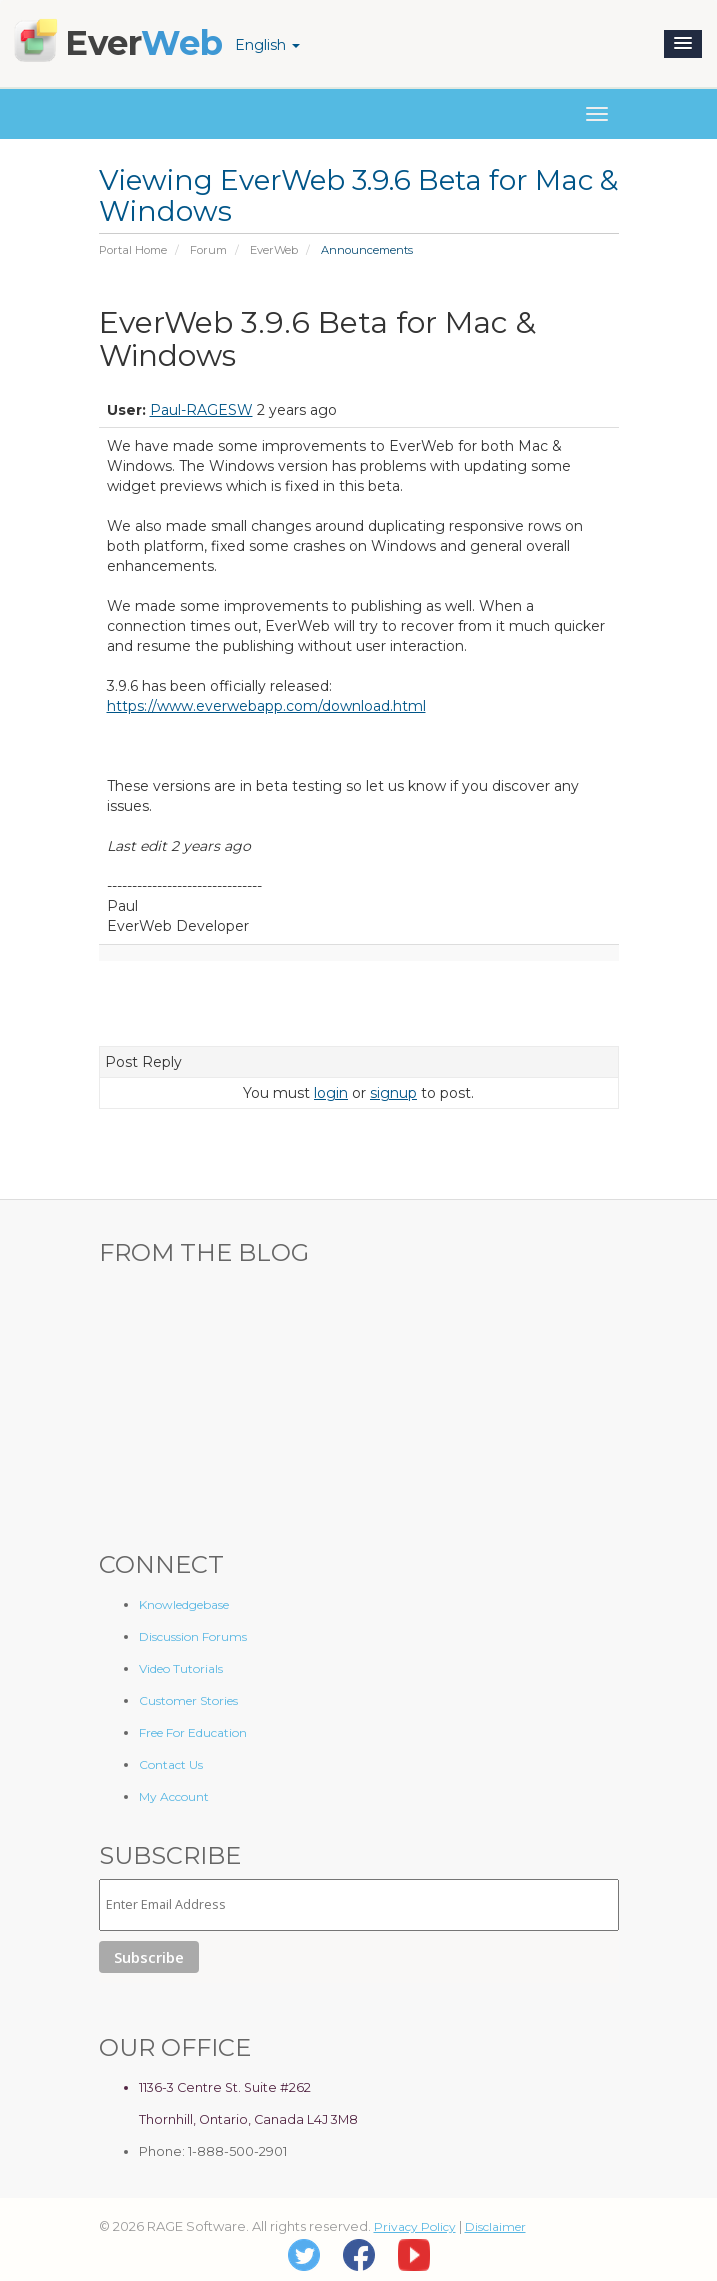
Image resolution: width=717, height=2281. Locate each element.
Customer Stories (188, 1700)
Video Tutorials (181, 1668)
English (267, 45)
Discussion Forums (193, 1636)
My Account (174, 1796)
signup (393, 1093)
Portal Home (133, 250)
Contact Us (171, 1764)
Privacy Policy (415, 2226)
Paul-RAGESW (201, 410)
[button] (683, 44)
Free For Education (193, 1732)
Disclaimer (495, 2226)
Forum (208, 250)
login (331, 1093)
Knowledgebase (184, 1604)
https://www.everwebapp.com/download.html (266, 706)
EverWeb (274, 250)
